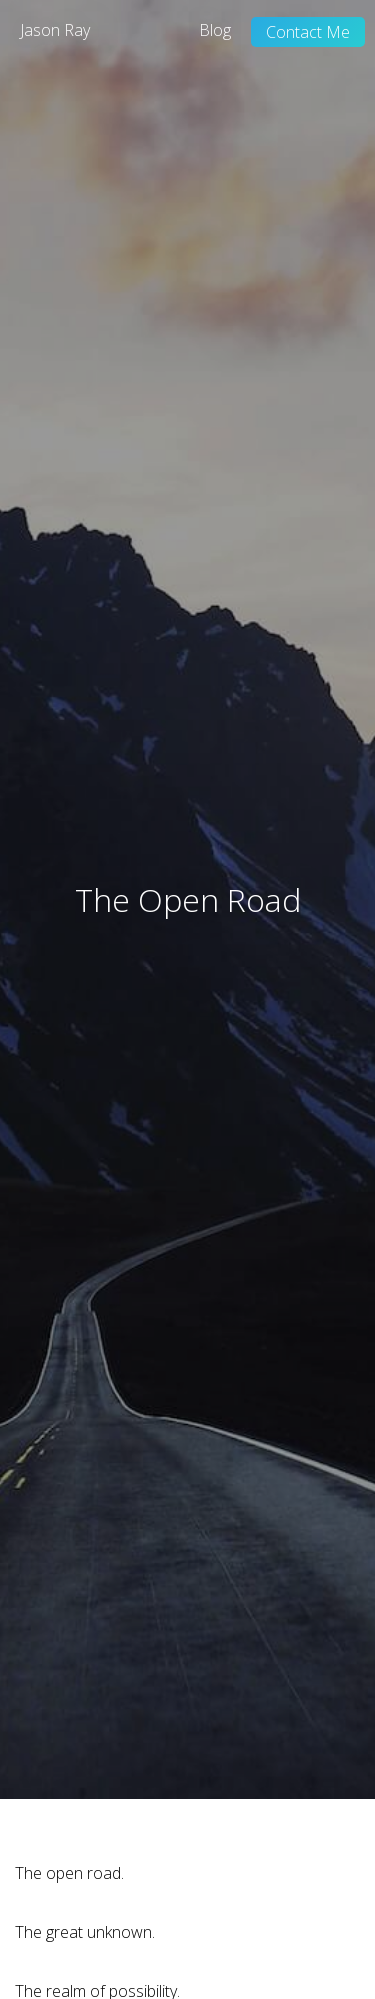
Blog (215, 30)
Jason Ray (55, 30)
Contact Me (308, 32)
